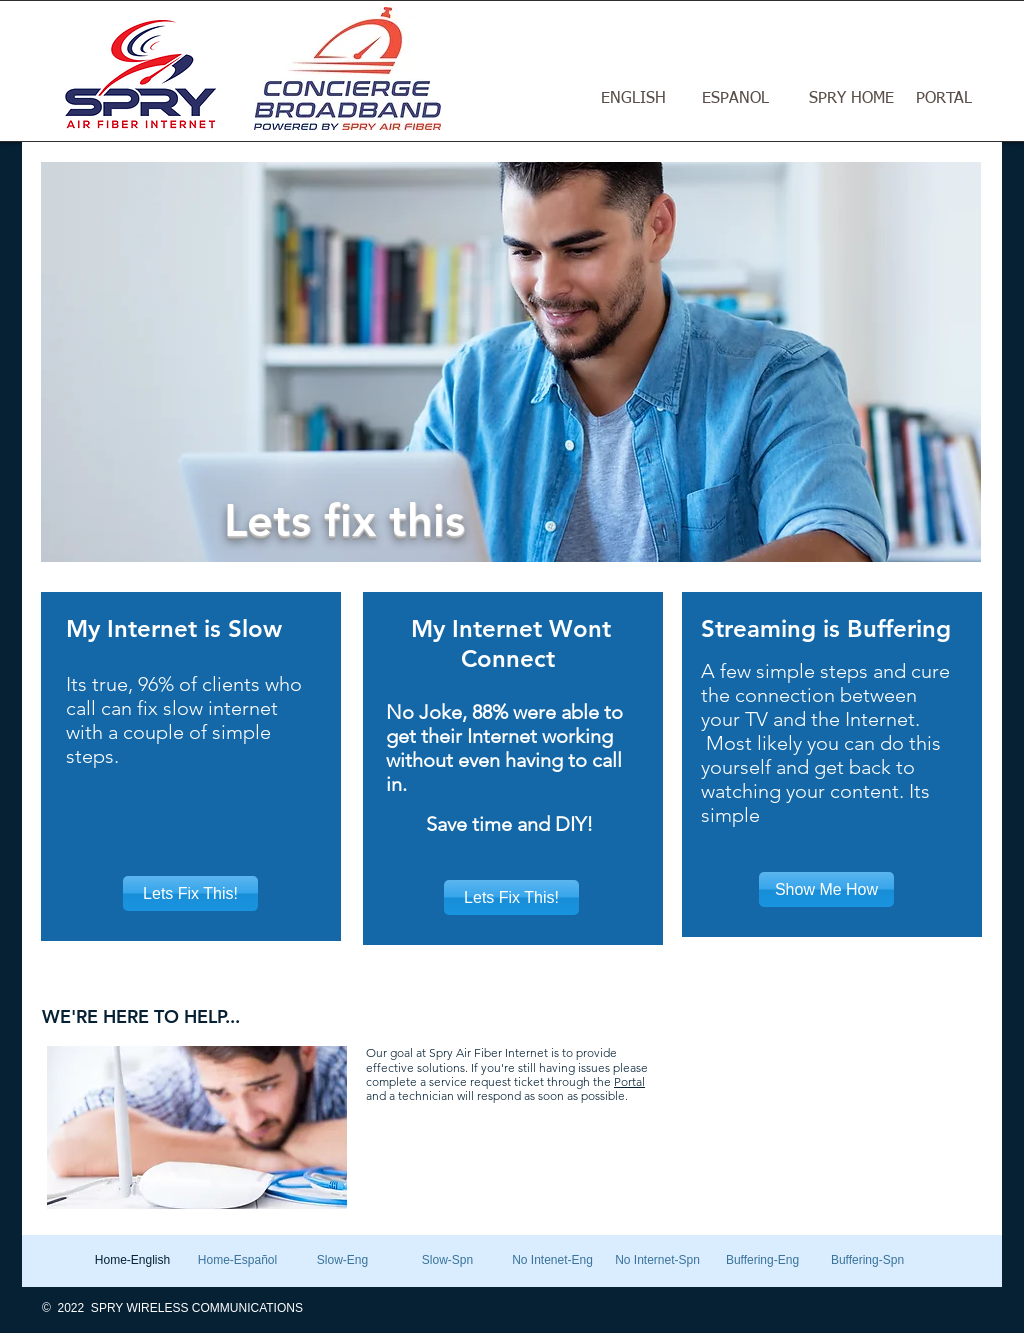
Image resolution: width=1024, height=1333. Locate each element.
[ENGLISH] (633, 99)
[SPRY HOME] (851, 99)
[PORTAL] (944, 99)
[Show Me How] (826, 889)
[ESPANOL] (735, 99)
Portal (629, 1081)
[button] (511, 362)
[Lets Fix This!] (190, 893)
